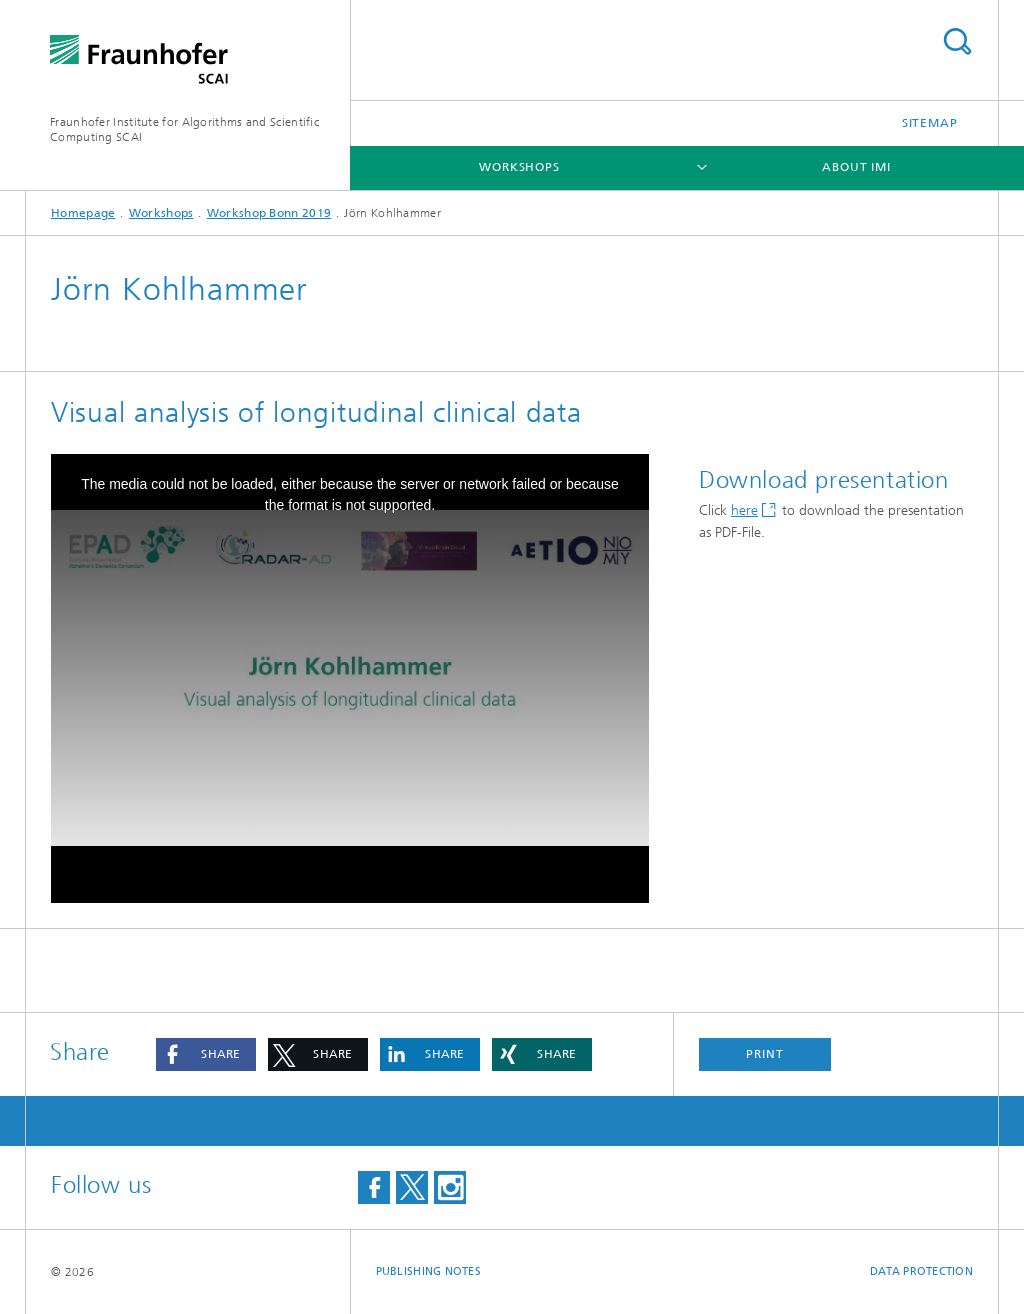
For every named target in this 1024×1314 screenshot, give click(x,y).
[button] (206, 1054)
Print (765, 1054)
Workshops (519, 167)
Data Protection (921, 1271)
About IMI (856, 167)
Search (957, 41)
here (744, 510)
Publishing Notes (428, 1271)
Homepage (83, 213)
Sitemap (930, 123)
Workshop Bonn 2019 (269, 213)
